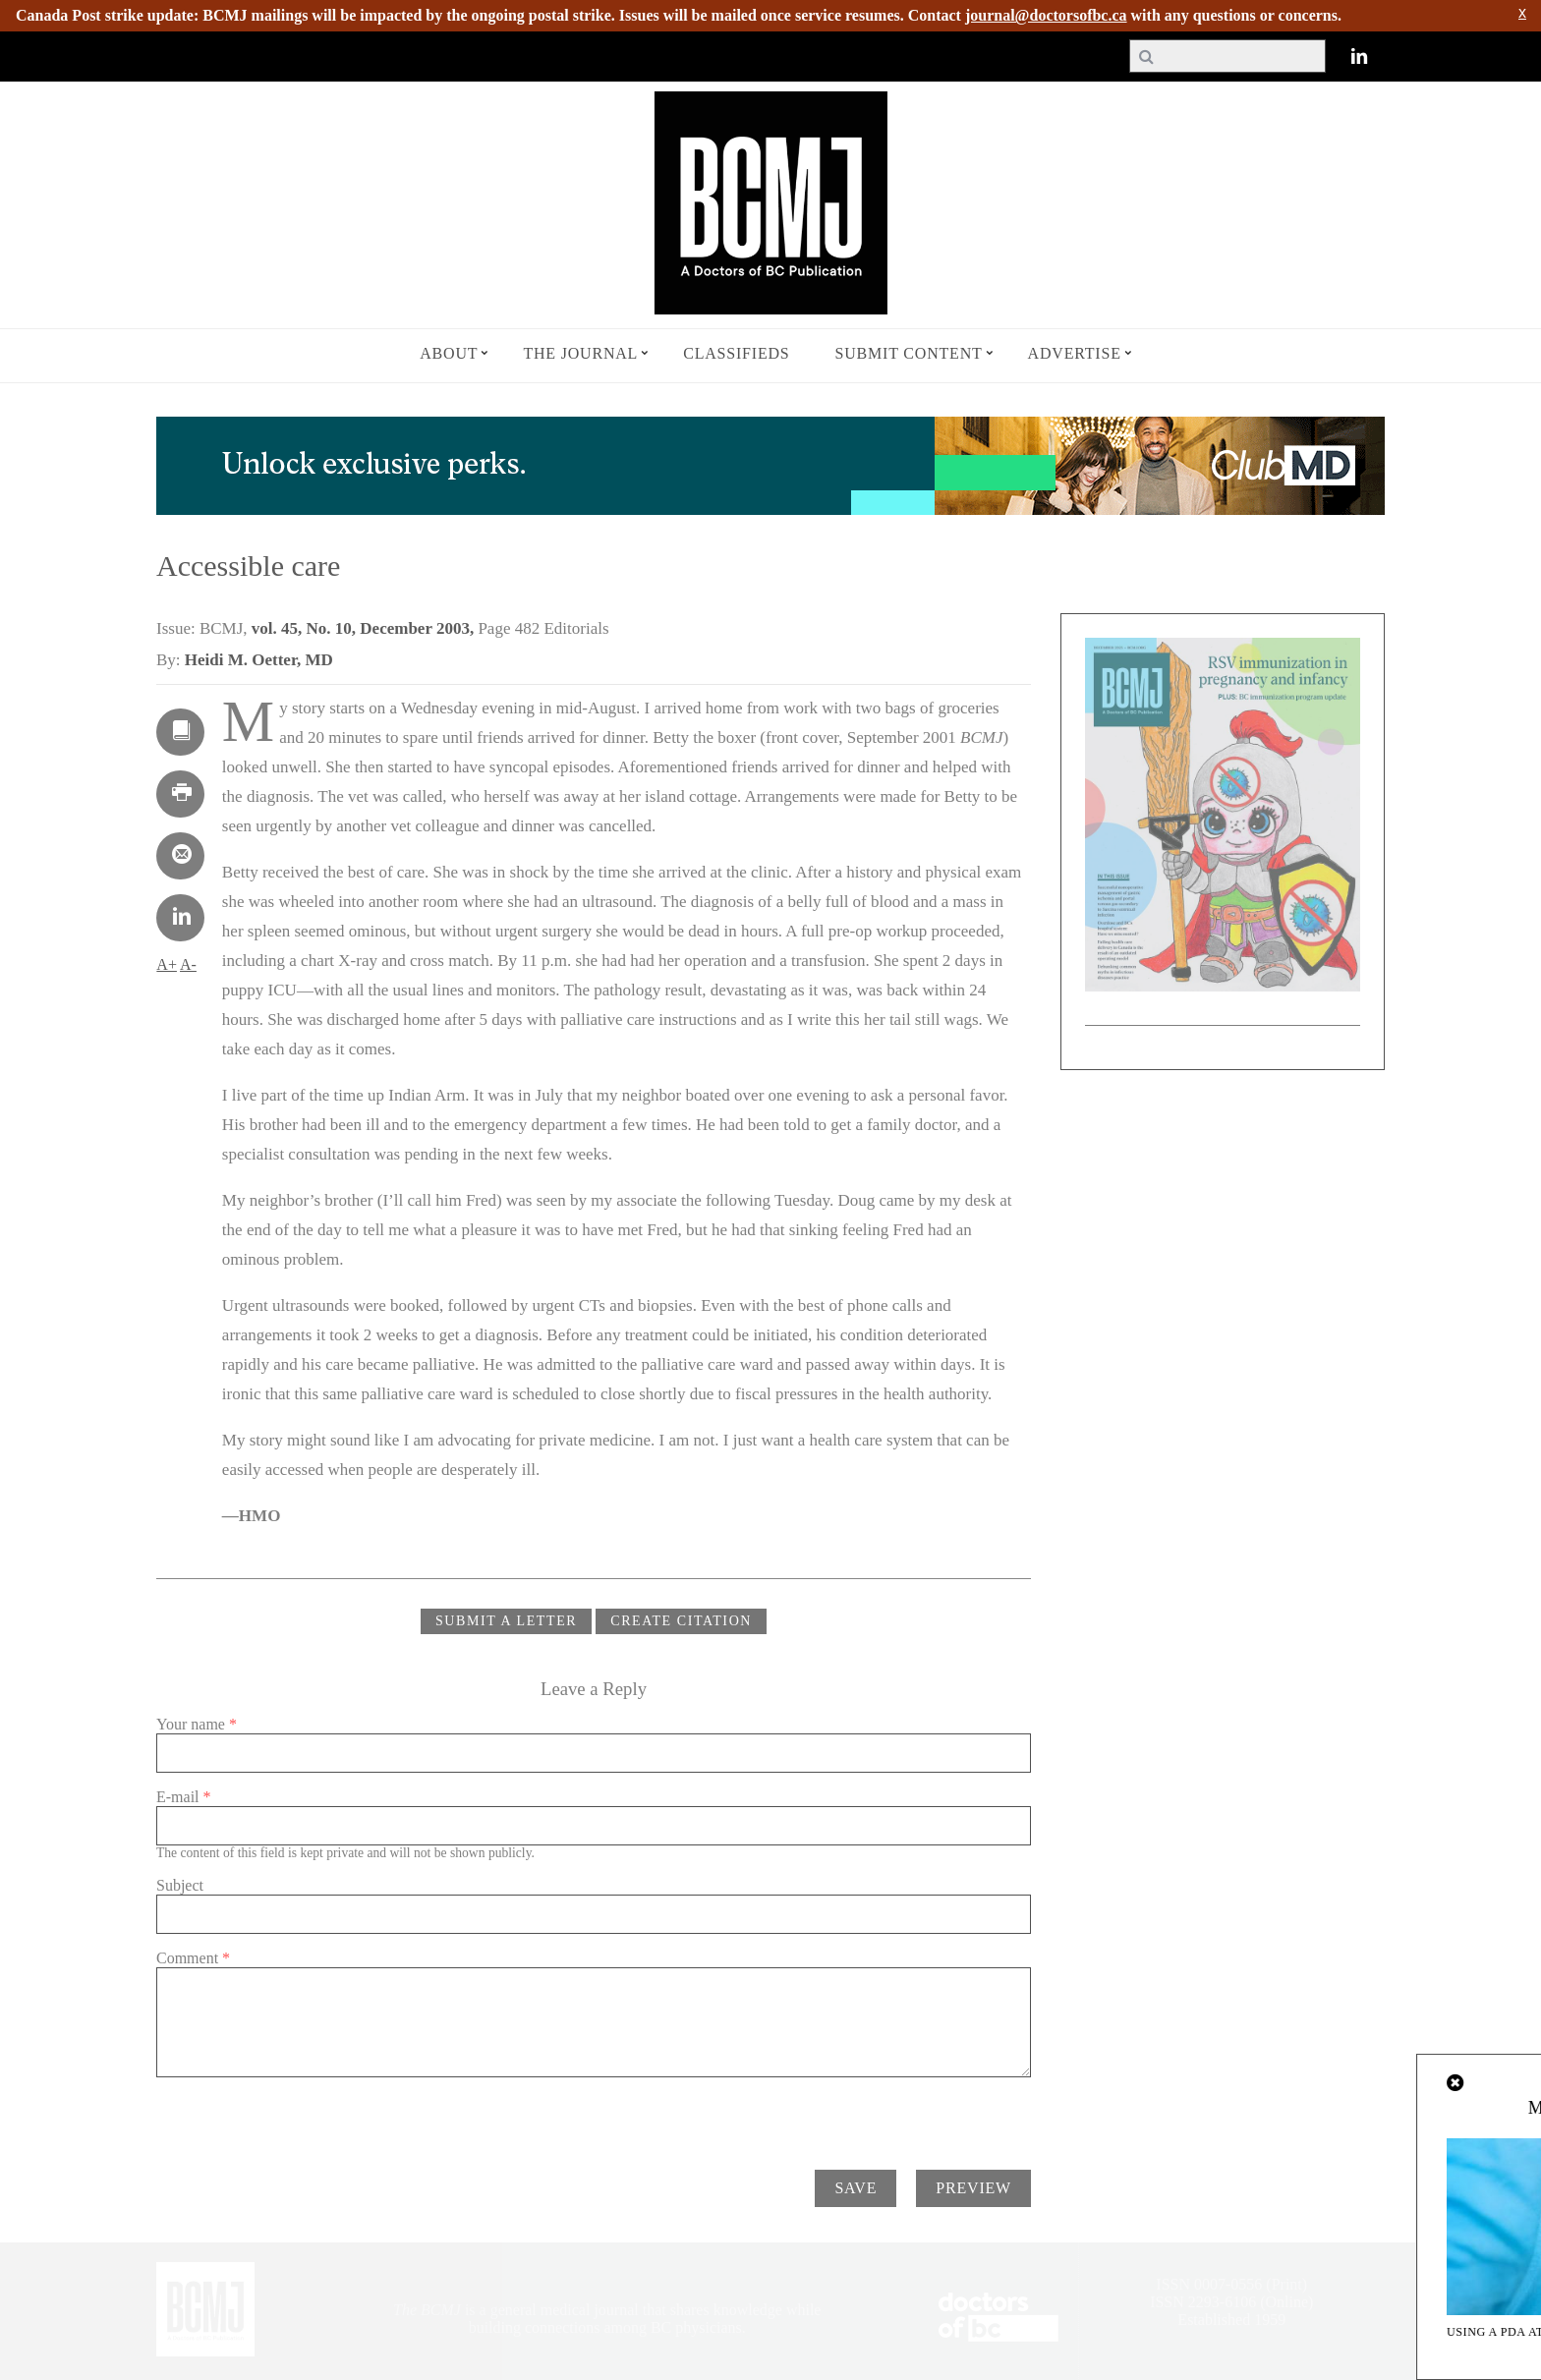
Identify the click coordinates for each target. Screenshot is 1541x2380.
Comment (193, 1958)
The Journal (580, 353)
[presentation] (305, 2115)
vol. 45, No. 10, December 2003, (365, 628)
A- (188, 964)
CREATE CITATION (681, 1621)
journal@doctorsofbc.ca (1046, 15)
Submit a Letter (506, 1621)
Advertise (1074, 353)
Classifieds (736, 353)
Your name (196, 1724)
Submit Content (909, 353)
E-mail (183, 1796)
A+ (166, 964)
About (449, 353)
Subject (179, 1885)
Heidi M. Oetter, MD (259, 660)
